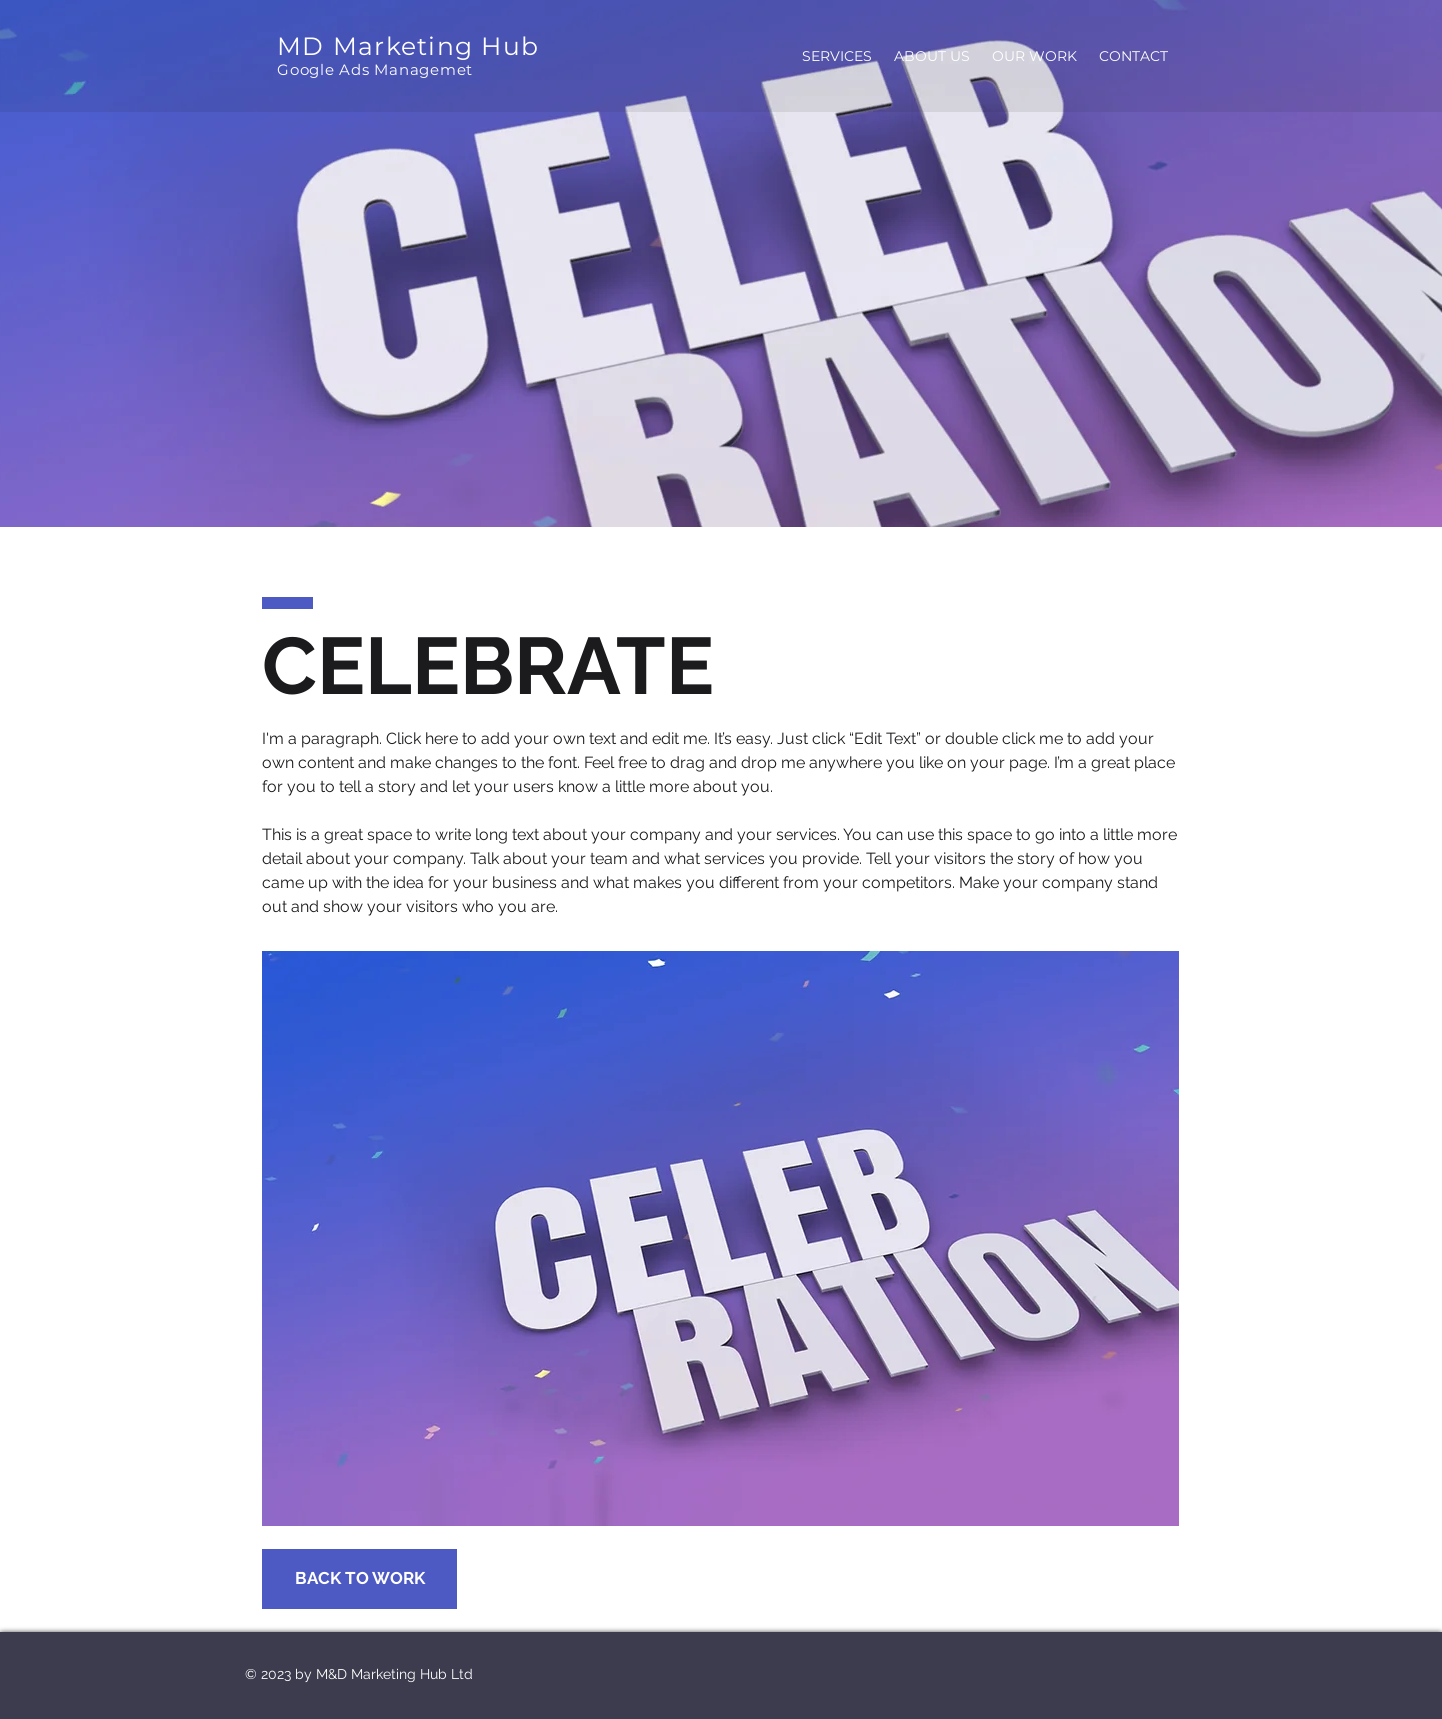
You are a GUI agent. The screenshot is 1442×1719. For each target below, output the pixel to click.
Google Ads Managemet (375, 69)
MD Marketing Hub (408, 46)
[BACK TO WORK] (359, 1579)
